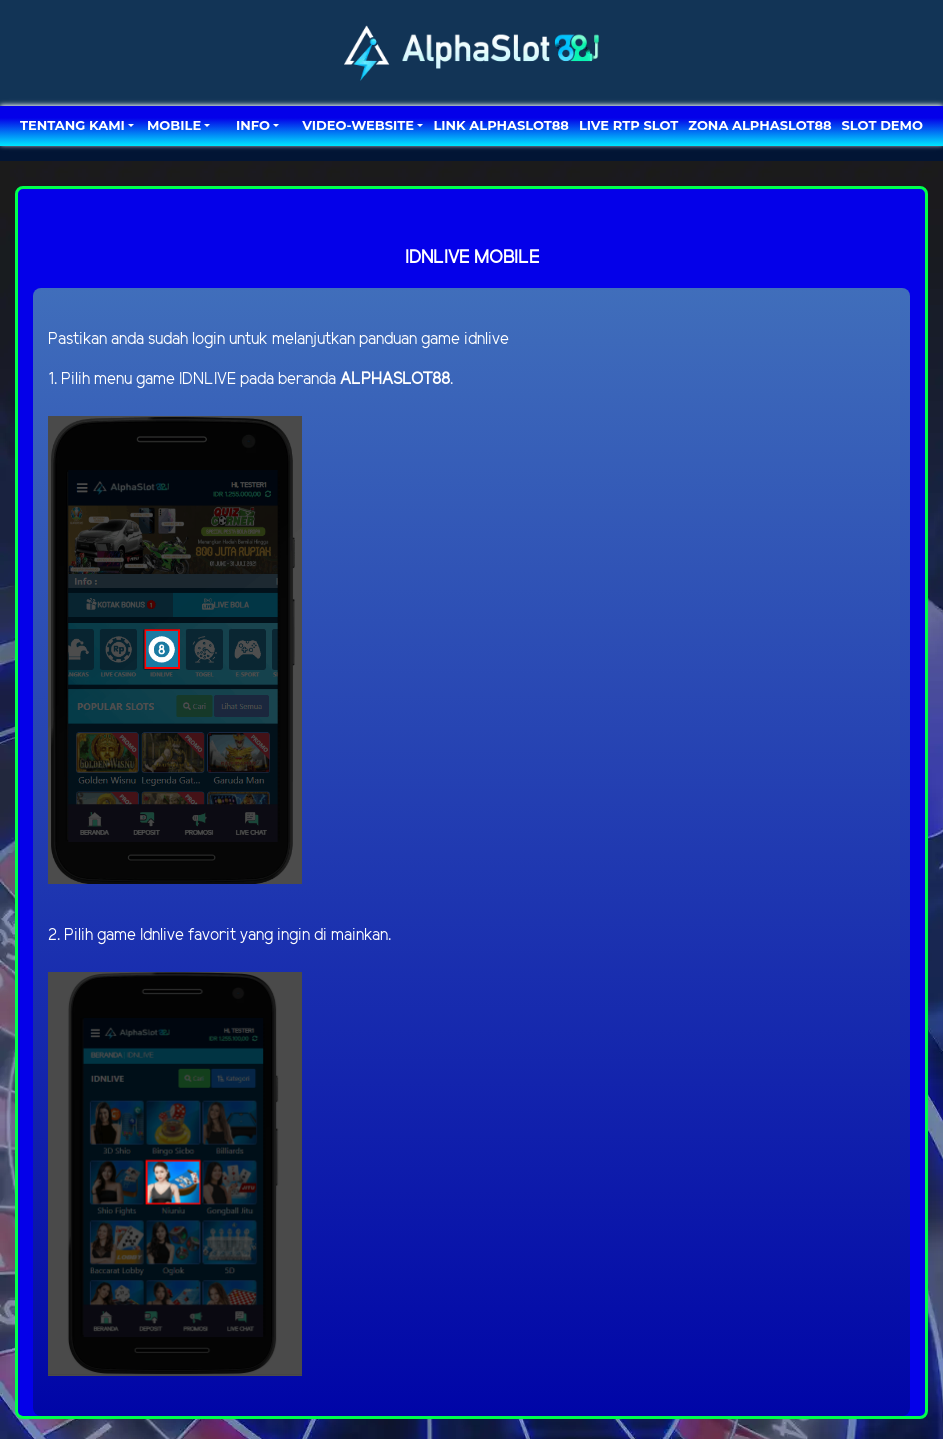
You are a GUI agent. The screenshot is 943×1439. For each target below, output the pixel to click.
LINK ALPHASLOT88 (500, 125)
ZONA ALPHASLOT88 (759, 125)
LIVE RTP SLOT (628, 125)
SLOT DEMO (882, 125)
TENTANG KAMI (72, 125)
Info (253, 125)
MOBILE (174, 125)
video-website (358, 125)
